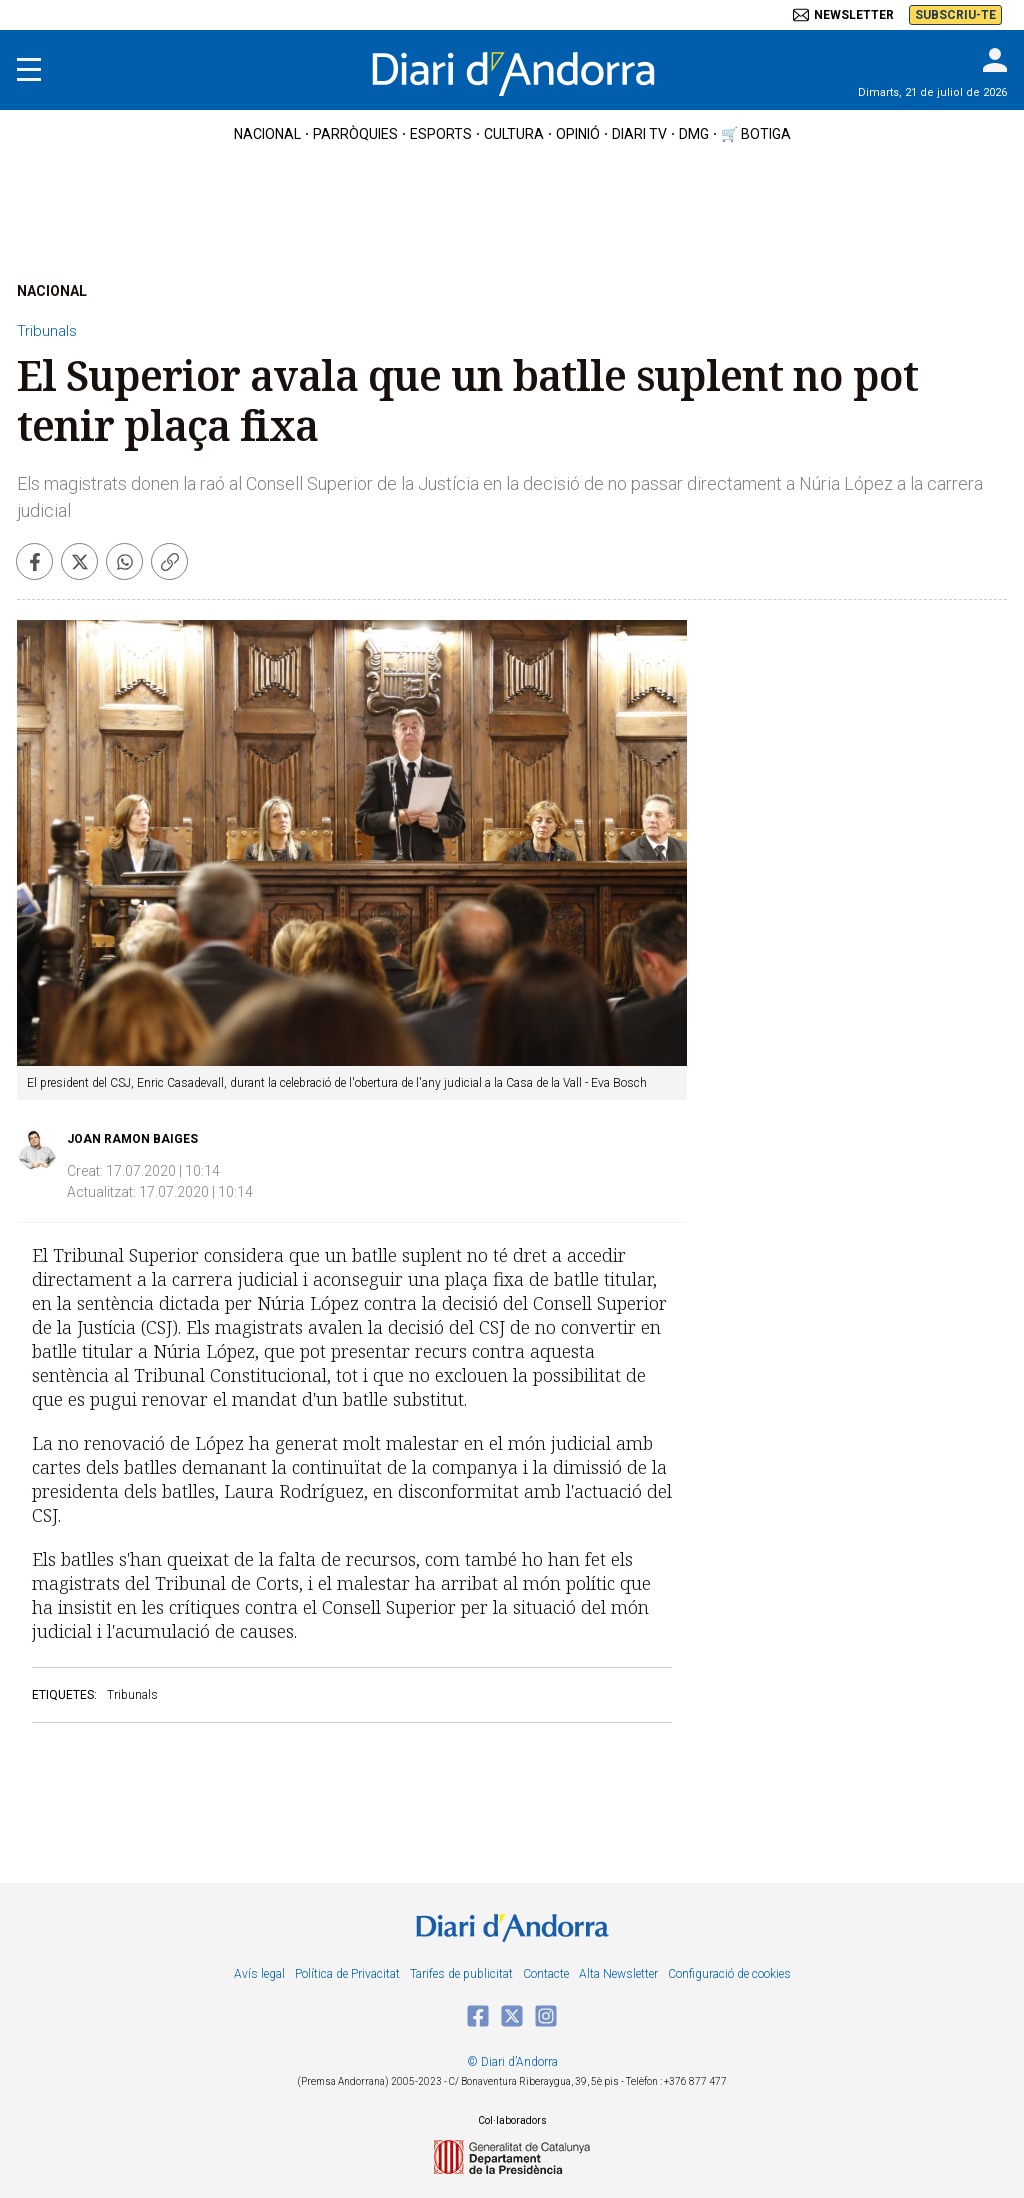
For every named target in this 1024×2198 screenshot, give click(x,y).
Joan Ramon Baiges (132, 1139)
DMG (694, 134)
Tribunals (47, 331)
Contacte (546, 1974)
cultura (514, 134)
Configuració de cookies (729, 1974)
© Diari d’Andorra (512, 2062)
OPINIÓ (578, 134)
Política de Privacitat (347, 1974)
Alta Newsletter (618, 1974)
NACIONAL (52, 291)
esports (441, 134)
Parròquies (355, 134)
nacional (267, 134)
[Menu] (29, 70)
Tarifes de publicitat (461, 1974)
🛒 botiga (756, 134)
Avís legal (259, 1974)
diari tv (639, 134)
